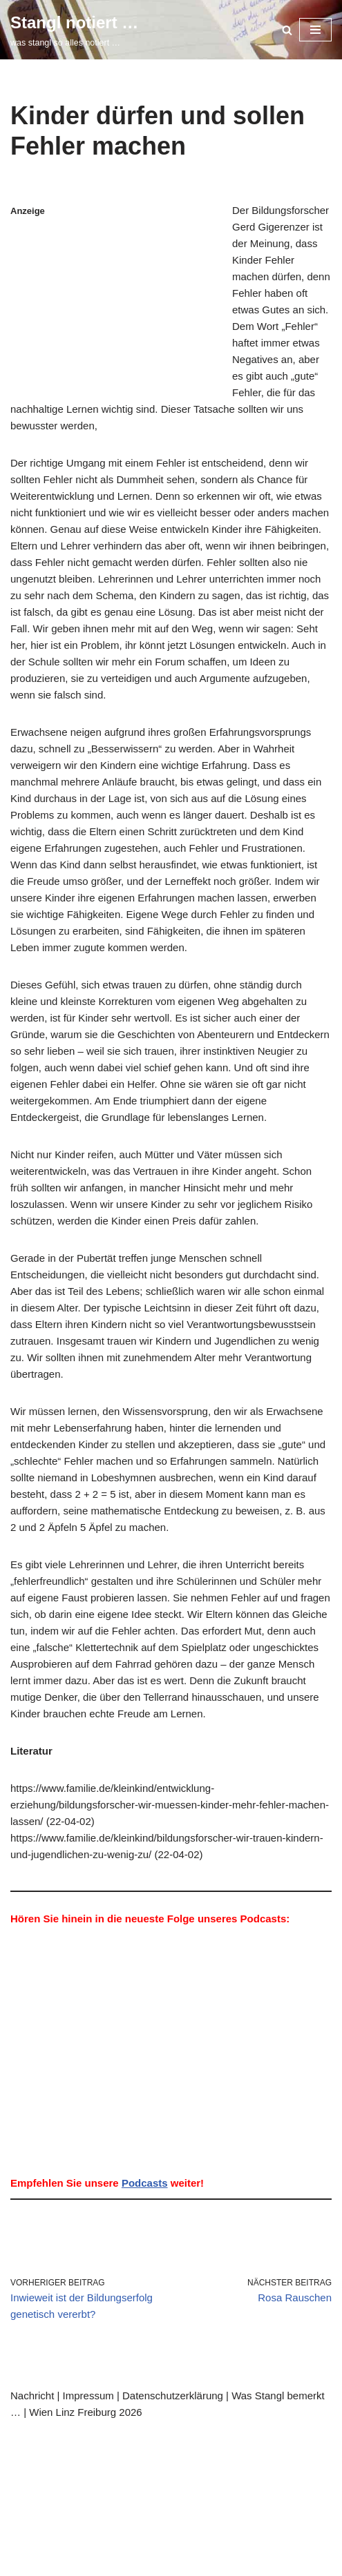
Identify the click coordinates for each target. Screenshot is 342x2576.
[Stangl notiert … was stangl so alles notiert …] (74, 30)
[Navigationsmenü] (315, 29)
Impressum (88, 2395)
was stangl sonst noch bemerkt (174, 2453)
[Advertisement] (117, 305)
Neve (23, 2437)
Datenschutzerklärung (172, 2395)
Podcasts (145, 2183)
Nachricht (32, 2395)
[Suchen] (287, 30)
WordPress (141, 2437)
